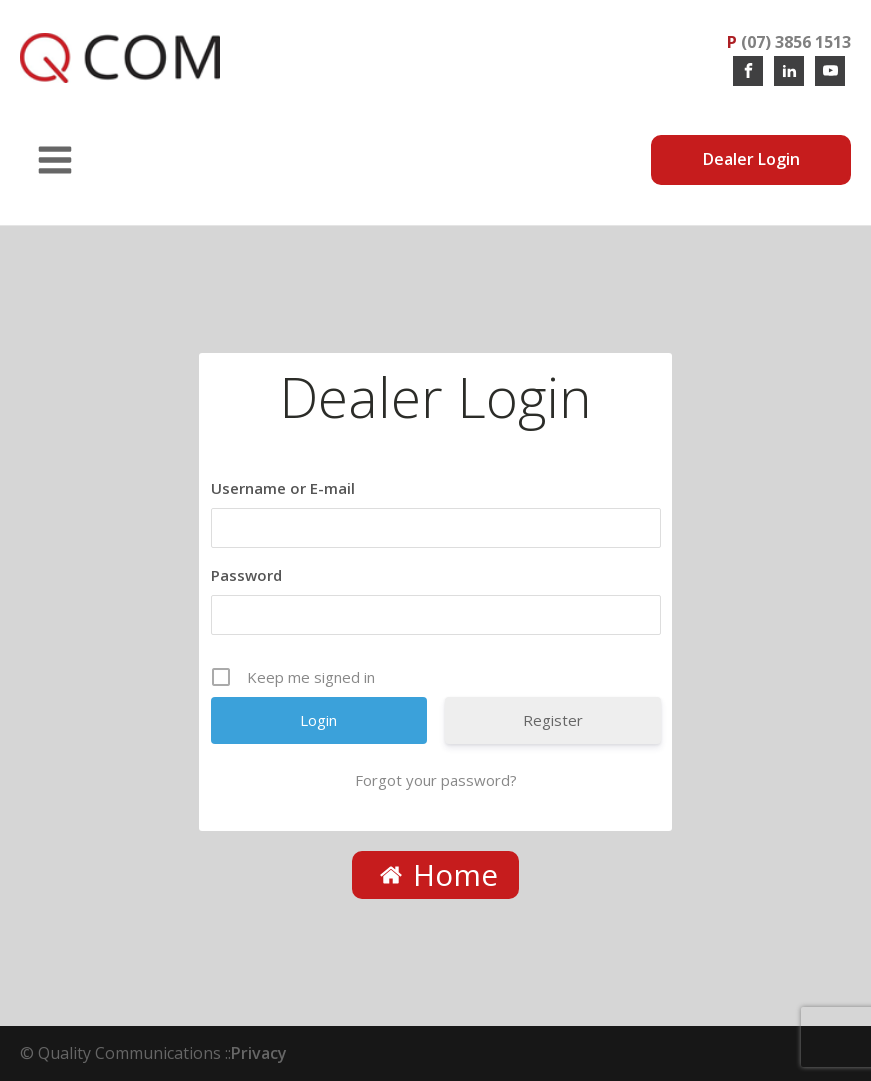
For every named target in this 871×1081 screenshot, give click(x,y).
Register (553, 720)
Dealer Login (751, 159)
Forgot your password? (436, 780)
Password (246, 575)
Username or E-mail (283, 488)
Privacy (259, 1053)
